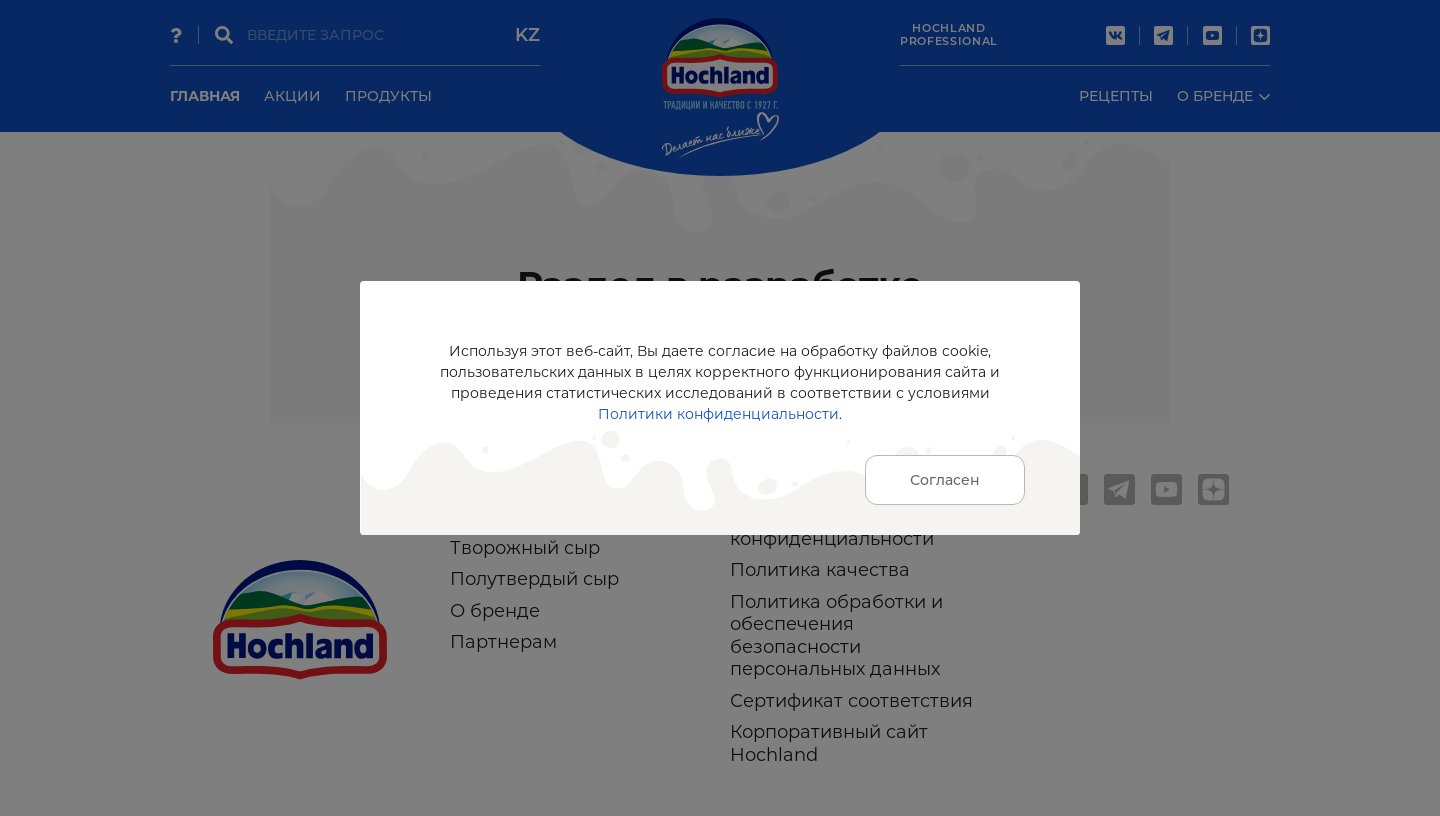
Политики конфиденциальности (718, 414)
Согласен (945, 480)
